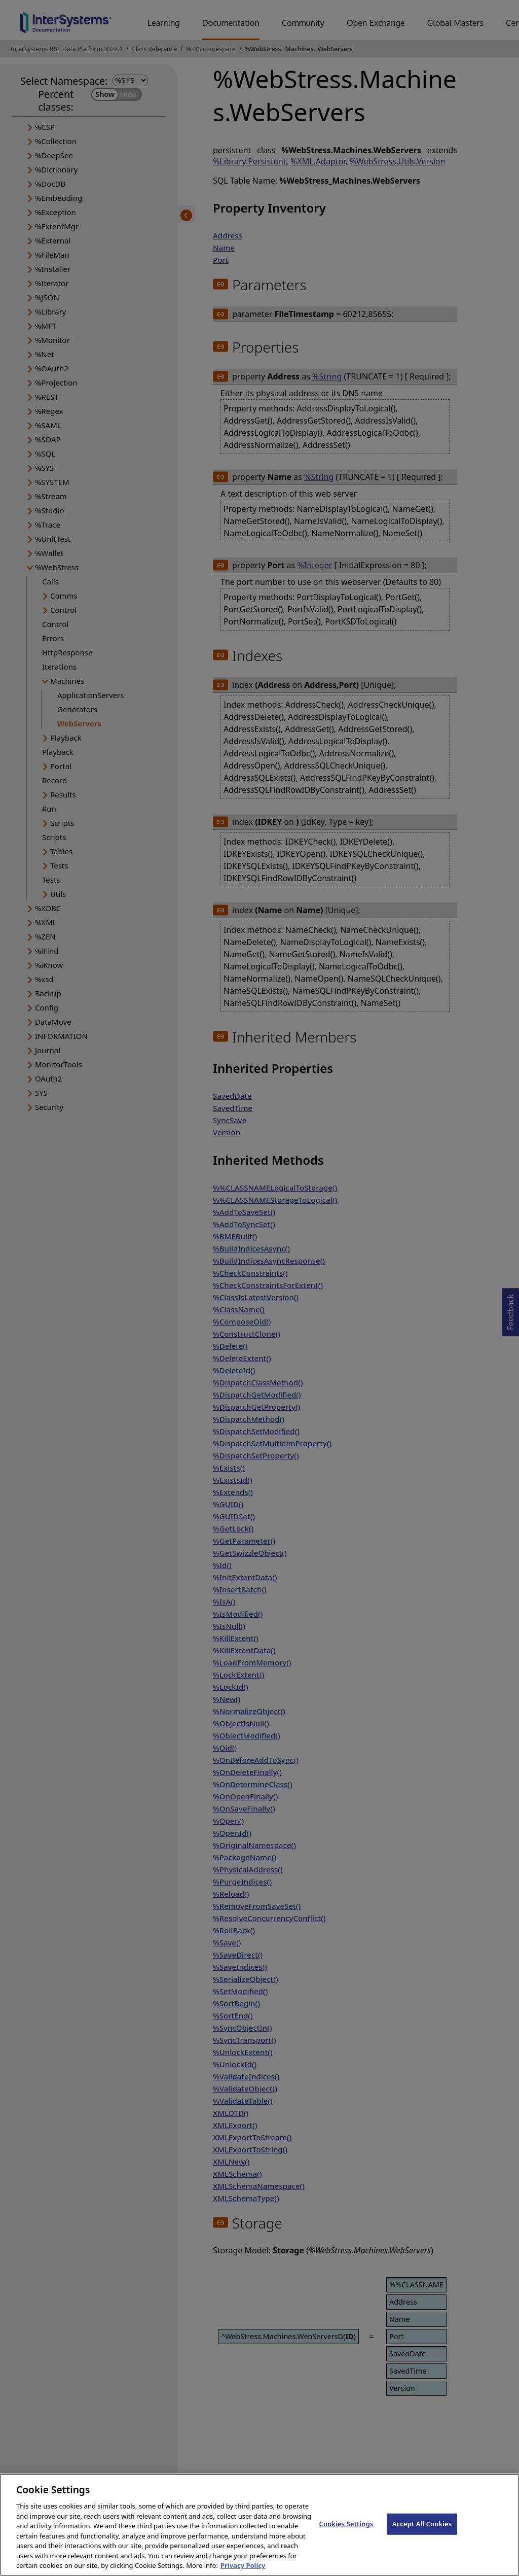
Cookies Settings (346, 2534)
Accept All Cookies (422, 2534)
